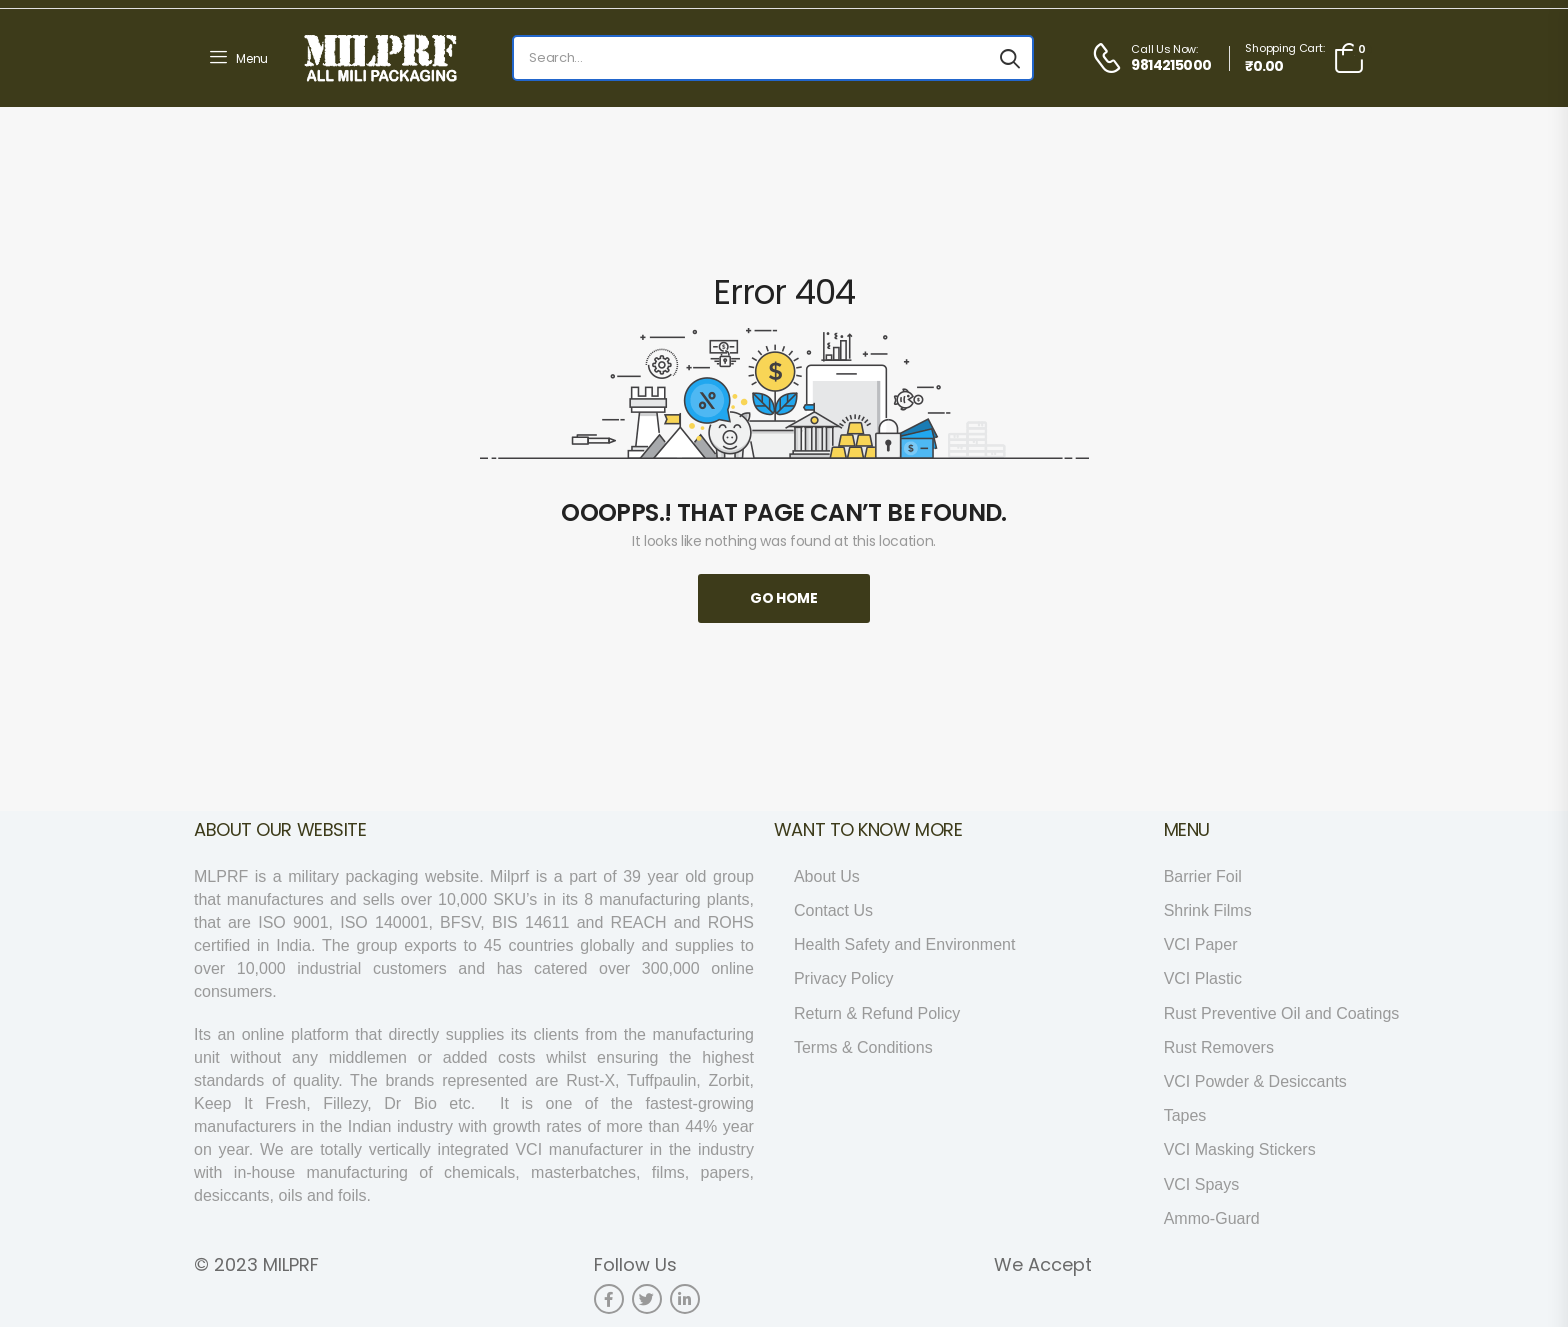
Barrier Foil (1203, 876)
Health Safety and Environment (904, 944)
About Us (827, 876)
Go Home (784, 598)
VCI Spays (1202, 1184)
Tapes (1185, 1115)
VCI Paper (1201, 944)
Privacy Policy (844, 978)
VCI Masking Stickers (1240, 1149)
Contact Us (833, 910)
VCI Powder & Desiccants (1255, 1081)
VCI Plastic (1203, 978)
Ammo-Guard (1212, 1218)
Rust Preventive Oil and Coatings (1282, 1013)
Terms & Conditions (863, 1047)
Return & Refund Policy (877, 1013)
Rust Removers (1219, 1047)
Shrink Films (1208, 910)
